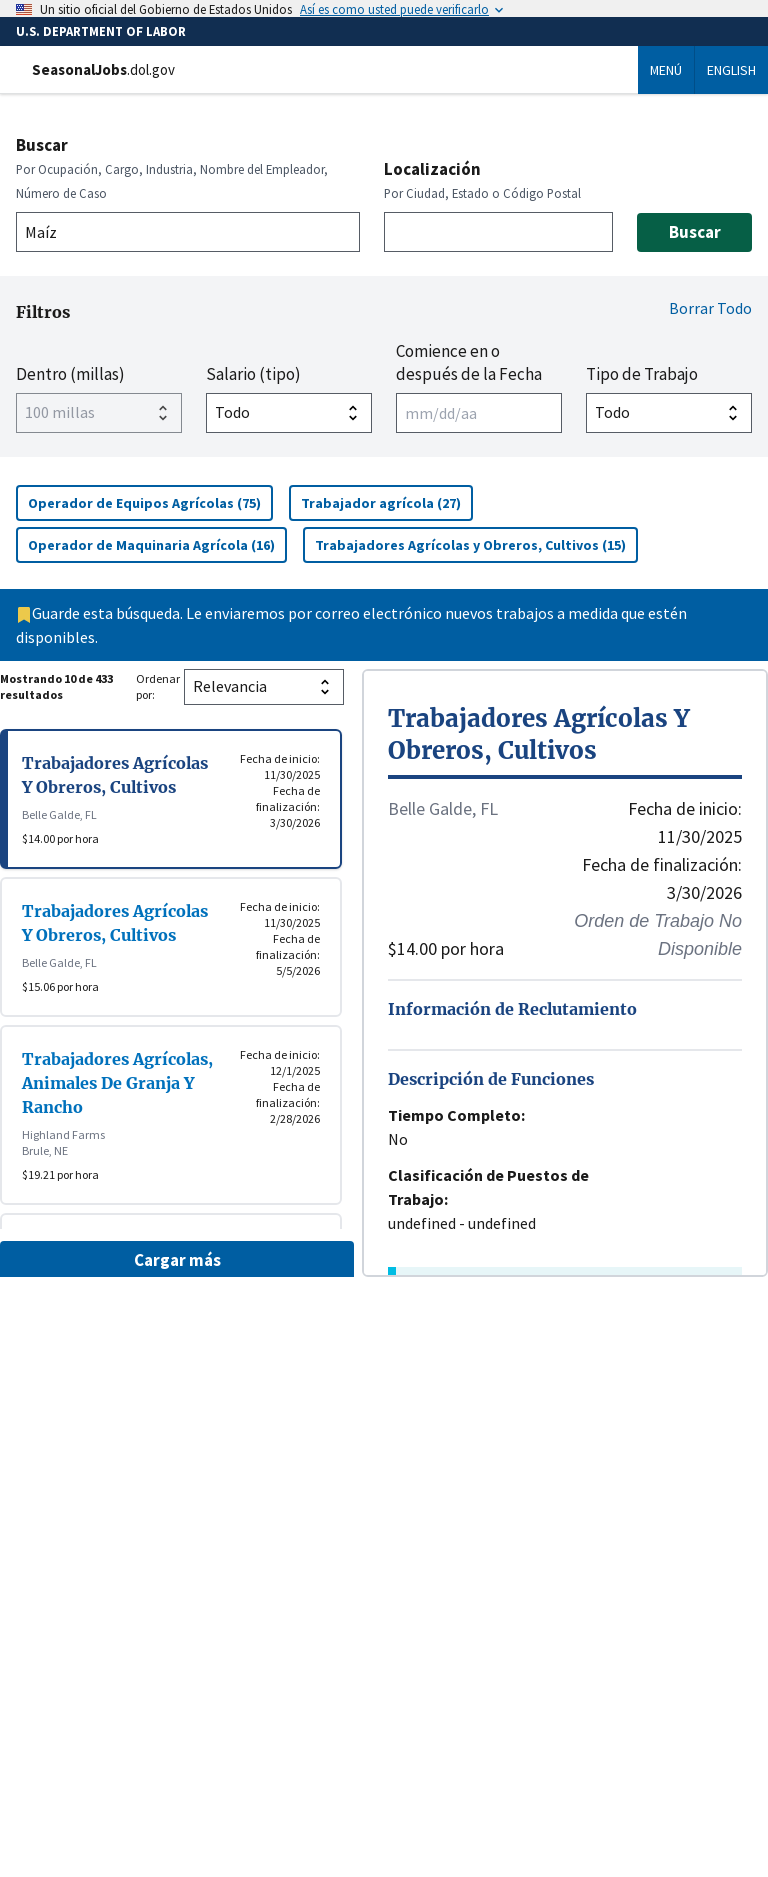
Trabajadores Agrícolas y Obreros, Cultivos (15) (476, 544)
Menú (666, 70)
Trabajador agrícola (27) (387, 502)
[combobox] (188, 232)
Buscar (42, 145)
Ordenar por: (158, 686)
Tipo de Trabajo (642, 374)
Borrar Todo (710, 308)
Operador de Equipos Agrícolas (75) (150, 502)
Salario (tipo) (253, 374)
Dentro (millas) (70, 374)
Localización (432, 169)
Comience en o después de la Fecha (469, 362)
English (731, 70)
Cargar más (177, 1260)
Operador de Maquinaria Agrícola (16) (157, 544)
